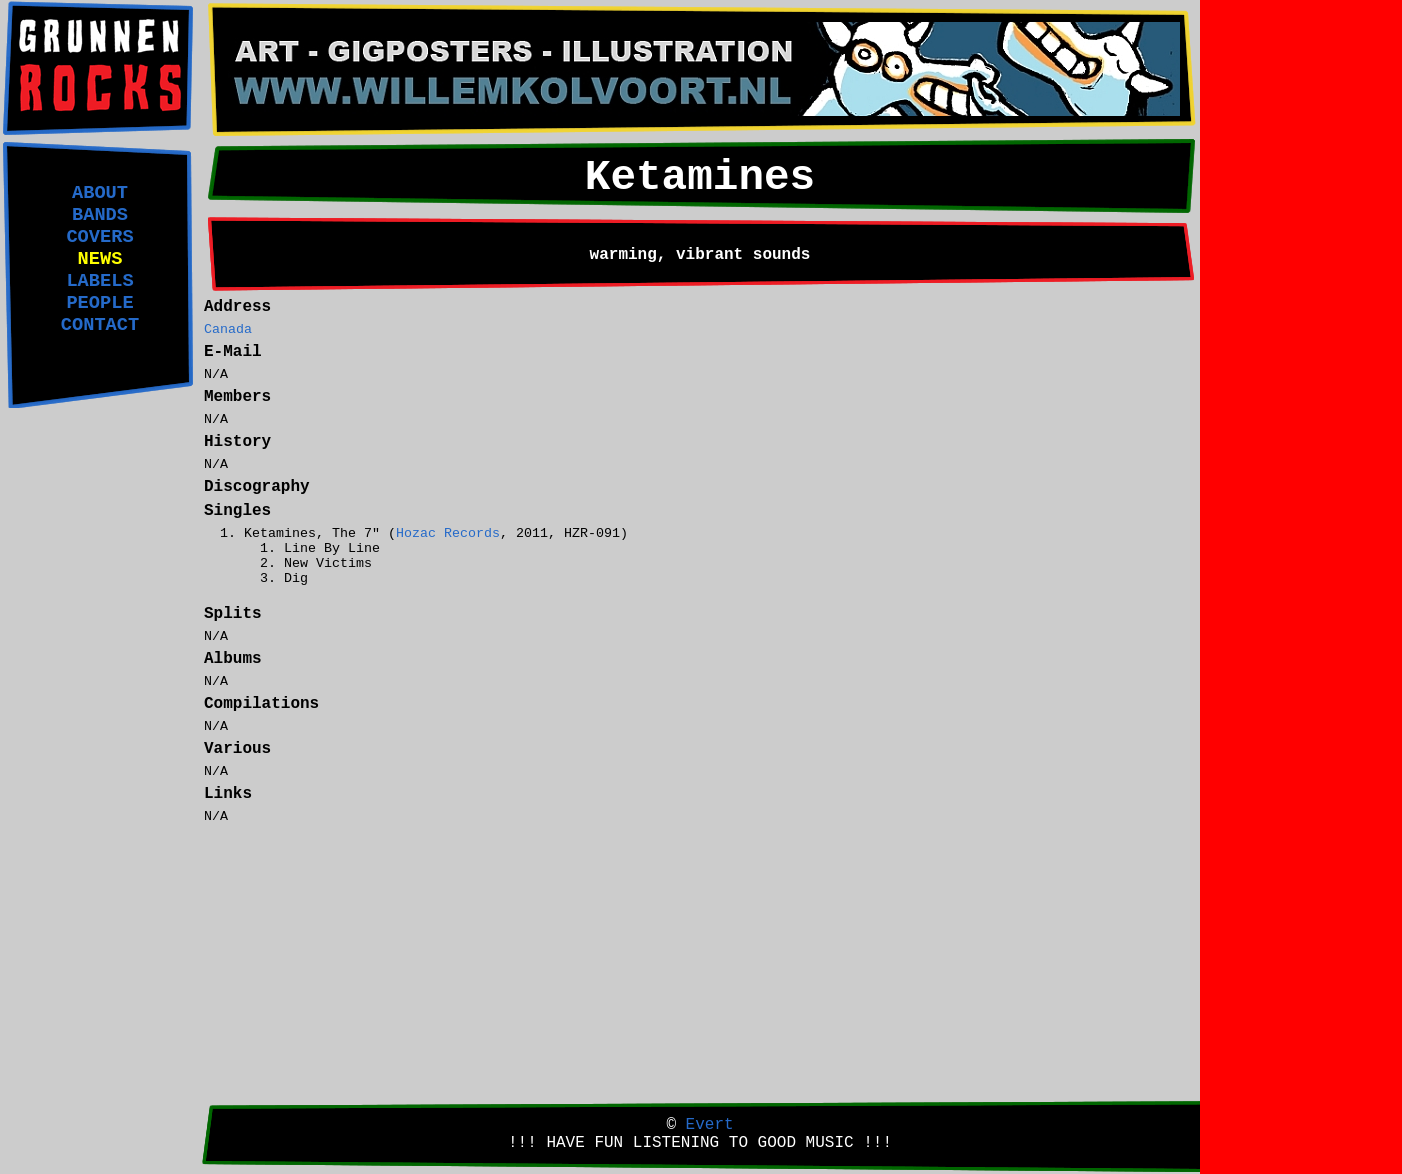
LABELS (99, 281)
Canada (228, 329)
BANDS (100, 215)
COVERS (99, 237)
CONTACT (100, 325)
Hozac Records (448, 533)
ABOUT (100, 193)
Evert (710, 1125)
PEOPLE (99, 303)
